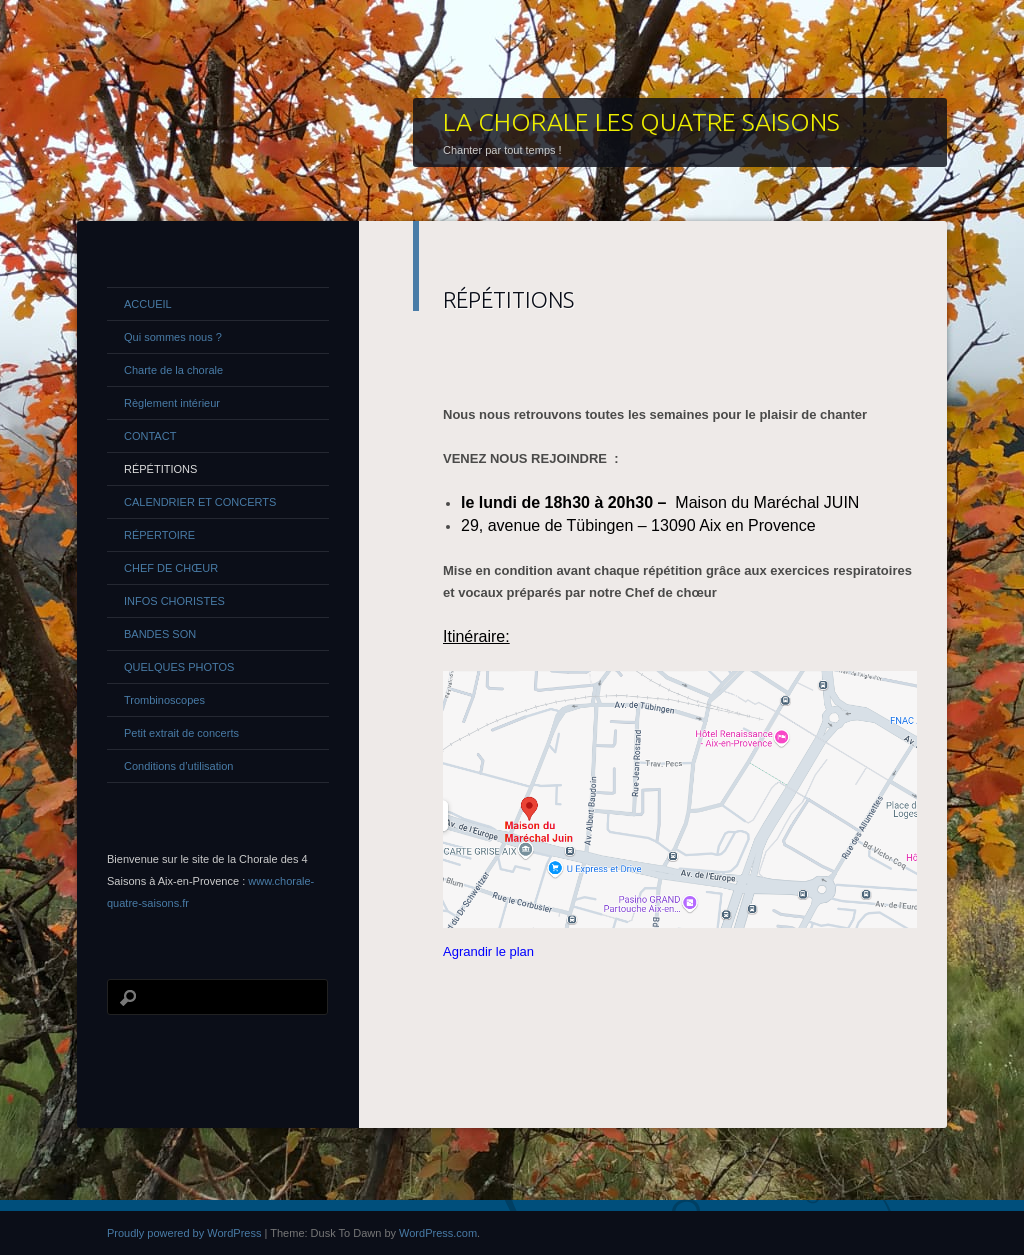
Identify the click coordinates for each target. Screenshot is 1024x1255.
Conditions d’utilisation (178, 766)
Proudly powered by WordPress (184, 1233)
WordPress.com (438, 1233)
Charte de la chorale (173, 370)
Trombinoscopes (164, 700)
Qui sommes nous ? (173, 337)
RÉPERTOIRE (159, 535)
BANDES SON (160, 634)
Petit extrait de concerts (181, 733)
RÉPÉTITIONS (160, 469)
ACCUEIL (148, 304)
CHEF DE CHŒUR (171, 568)
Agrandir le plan (488, 951)
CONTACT (150, 436)
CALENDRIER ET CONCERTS (200, 502)
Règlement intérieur (172, 403)
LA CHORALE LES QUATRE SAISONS (641, 122)
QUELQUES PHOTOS (179, 667)
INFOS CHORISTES (174, 601)
